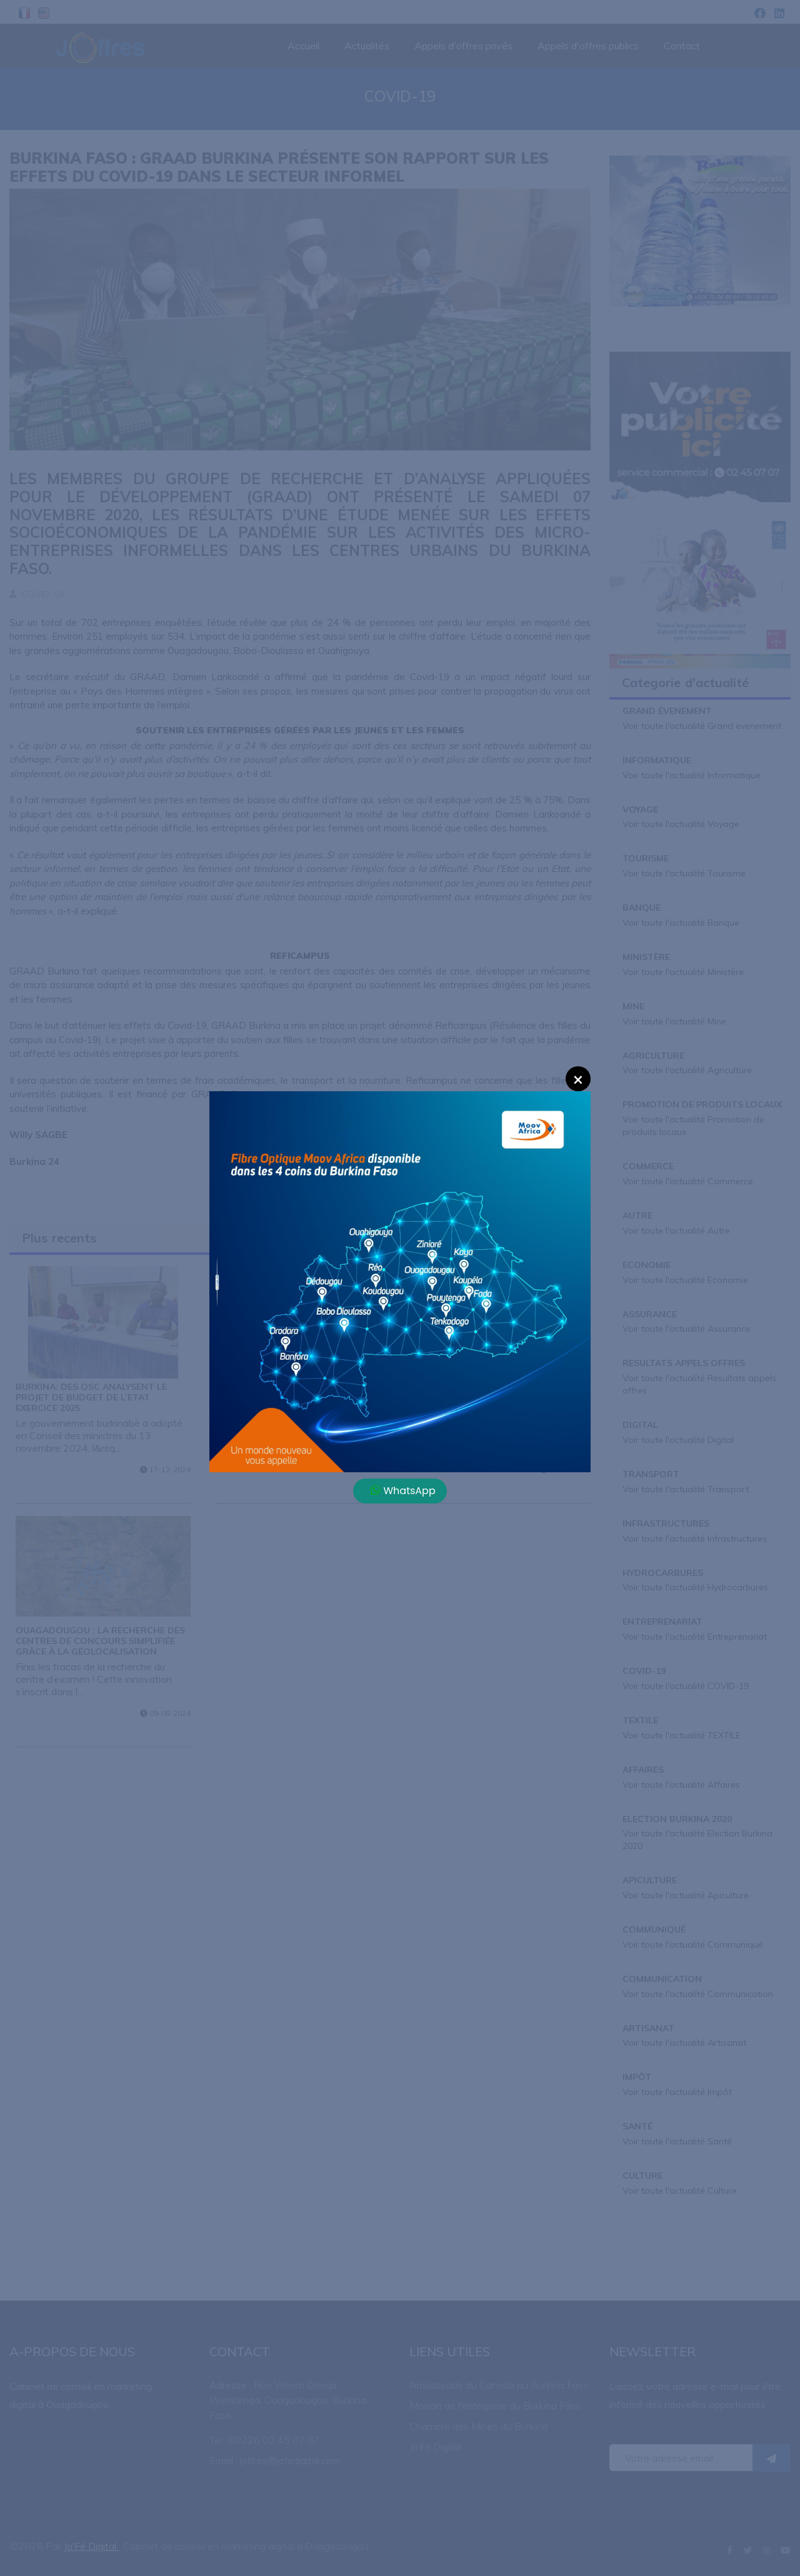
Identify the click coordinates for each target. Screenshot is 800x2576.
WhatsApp (403, 1491)
